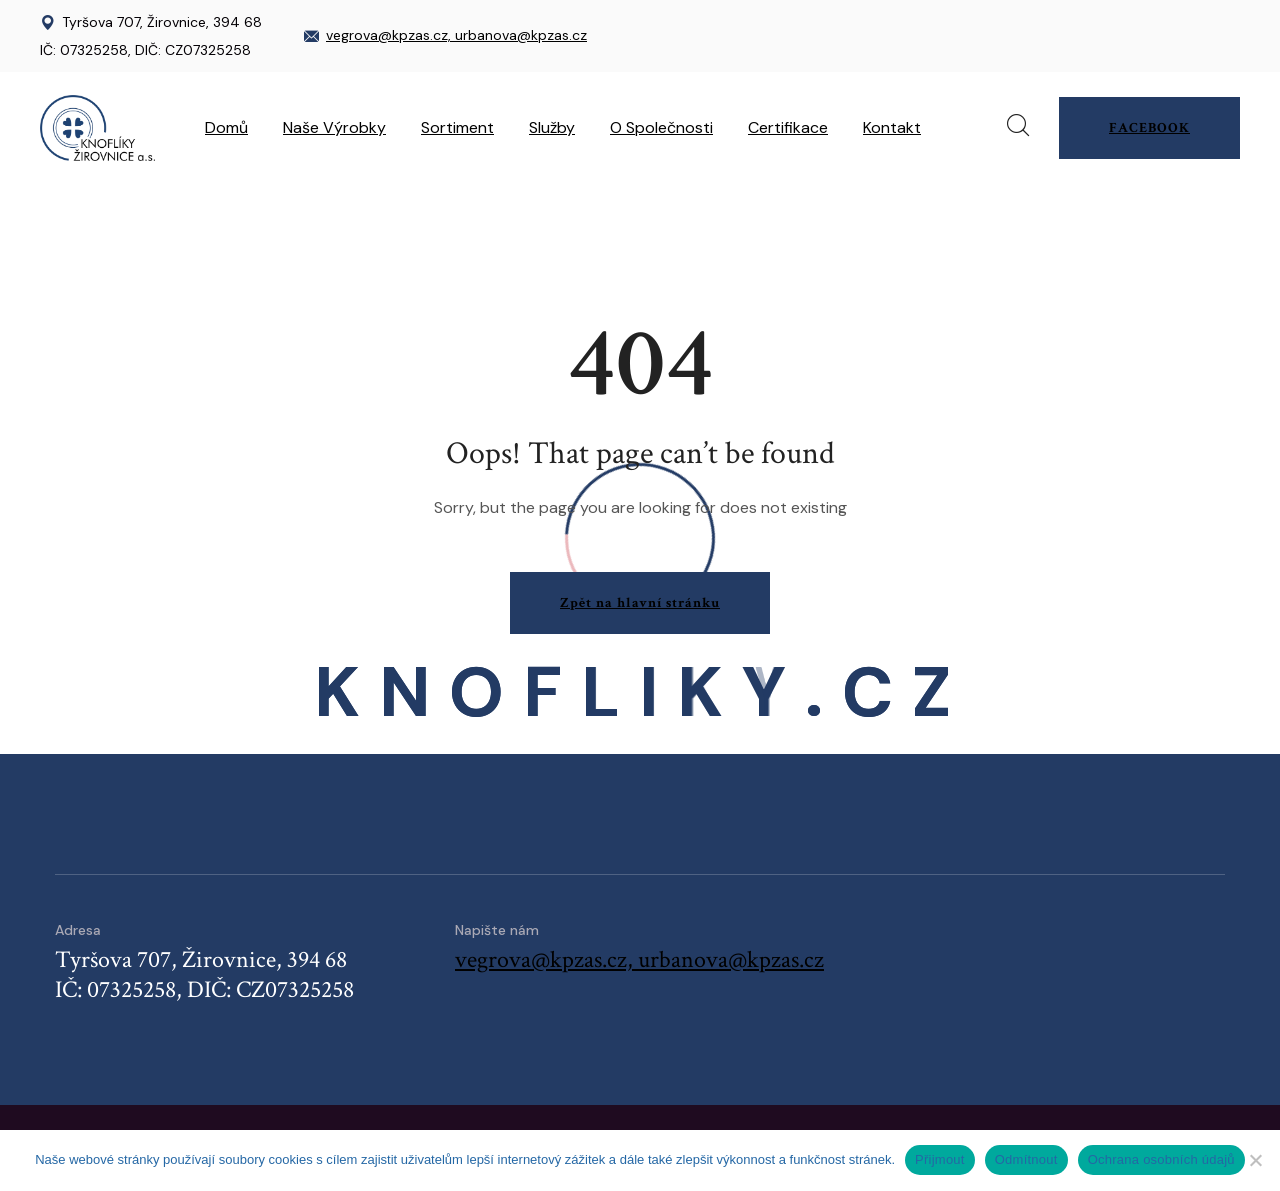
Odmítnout (1026, 1159)
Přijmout (940, 1159)
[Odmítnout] (1255, 1160)
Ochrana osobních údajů (1161, 1159)
